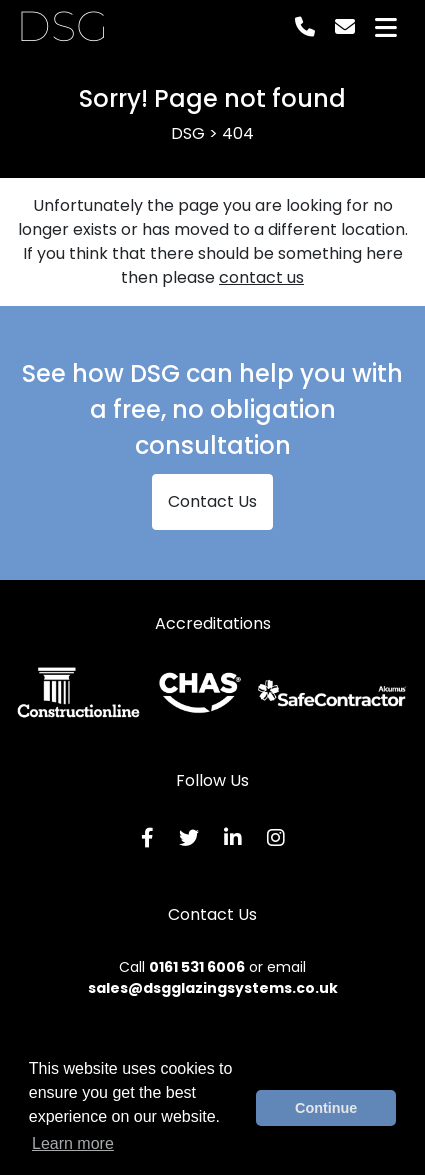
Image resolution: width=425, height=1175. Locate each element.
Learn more (73, 1143)
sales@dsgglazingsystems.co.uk (213, 988)
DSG (62, 27)
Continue (326, 1108)
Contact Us (212, 501)
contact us (261, 277)
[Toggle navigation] (386, 27)
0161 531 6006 (197, 967)
